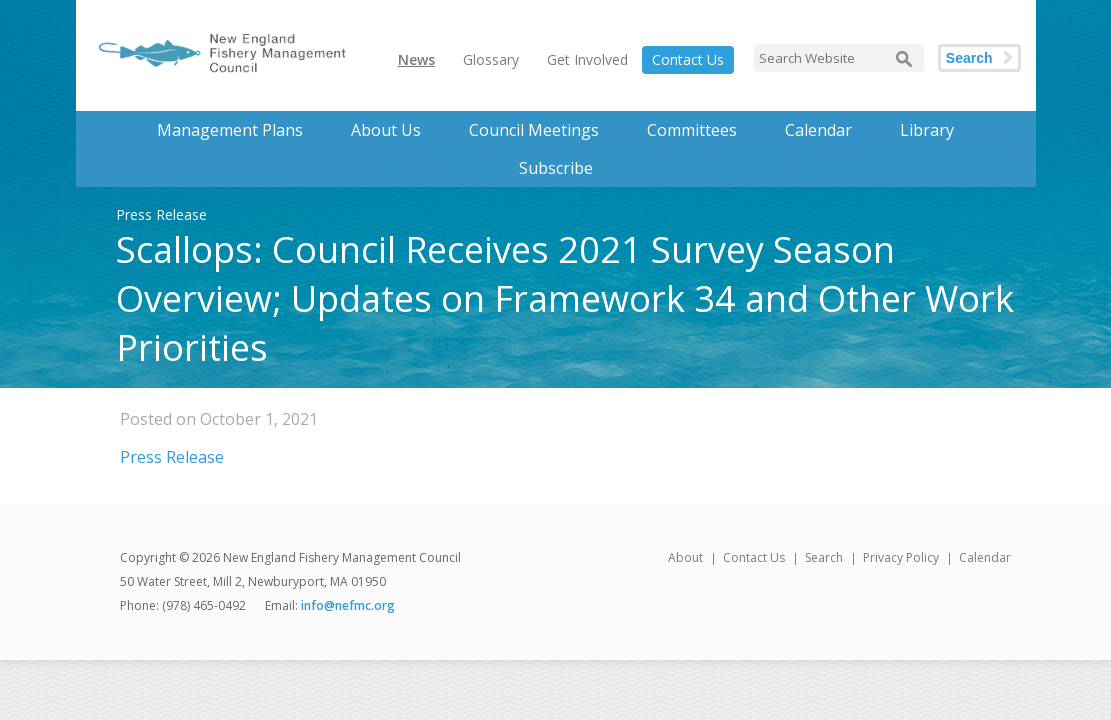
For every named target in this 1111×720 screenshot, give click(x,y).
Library (927, 130)
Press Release (172, 457)
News (416, 59)
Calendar (818, 130)
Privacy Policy (901, 557)
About (685, 557)
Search (969, 58)
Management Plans (230, 130)
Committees (692, 130)
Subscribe (556, 168)
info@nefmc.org (348, 605)
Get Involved (587, 59)
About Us (386, 130)
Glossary (491, 59)
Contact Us (688, 59)
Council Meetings (534, 130)
